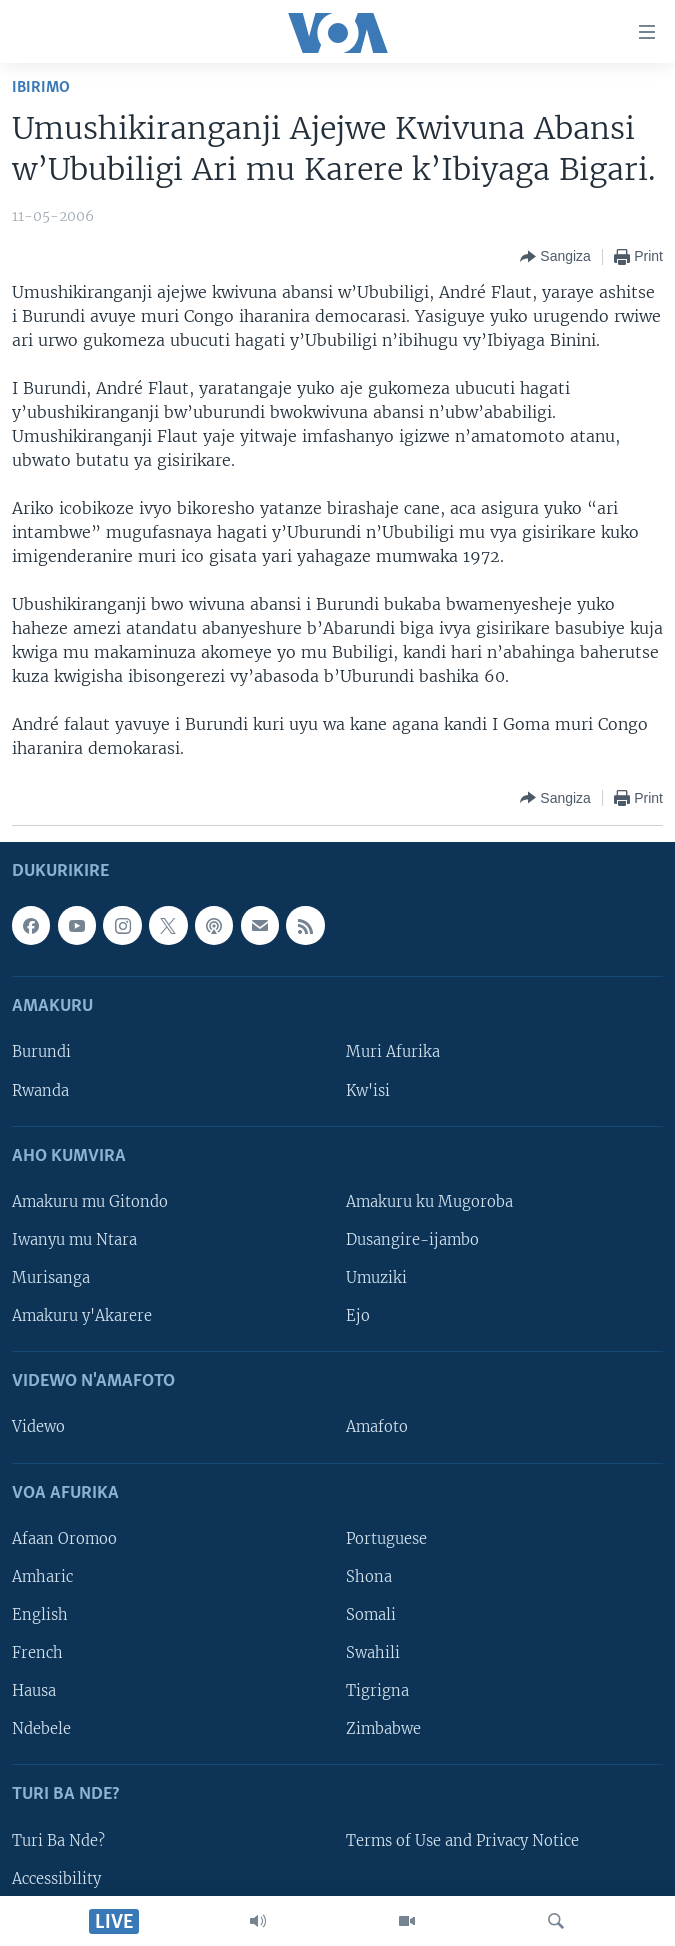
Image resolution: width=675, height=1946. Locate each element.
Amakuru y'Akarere (82, 1316)
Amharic (42, 1577)
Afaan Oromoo (64, 1539)
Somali (371, 1615)
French (37, 1653)
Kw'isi (368, 1090)
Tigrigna (377, 1691)
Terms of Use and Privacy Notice (462, 1840)
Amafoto (377, 1427)
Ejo (358, 1316)
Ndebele (41, 1729)
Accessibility (56, 1878)
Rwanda (40, 1090)
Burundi (41, 1052)
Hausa (34, 1691)
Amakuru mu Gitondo (90, 1202)
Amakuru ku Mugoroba (429, 1202)
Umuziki (376, 1278)
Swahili (373, 1653)
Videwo (38, 1427)
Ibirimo (41, 87)
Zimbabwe (383, 1729)
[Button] (555, 257)
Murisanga (51, 1278)
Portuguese (386, 1539)
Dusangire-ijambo (412, 1240)
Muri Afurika (393, 1052)
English (40, 1615)
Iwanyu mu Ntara (74, 1240)
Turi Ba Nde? (58, 1840)
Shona (369, 1577)
